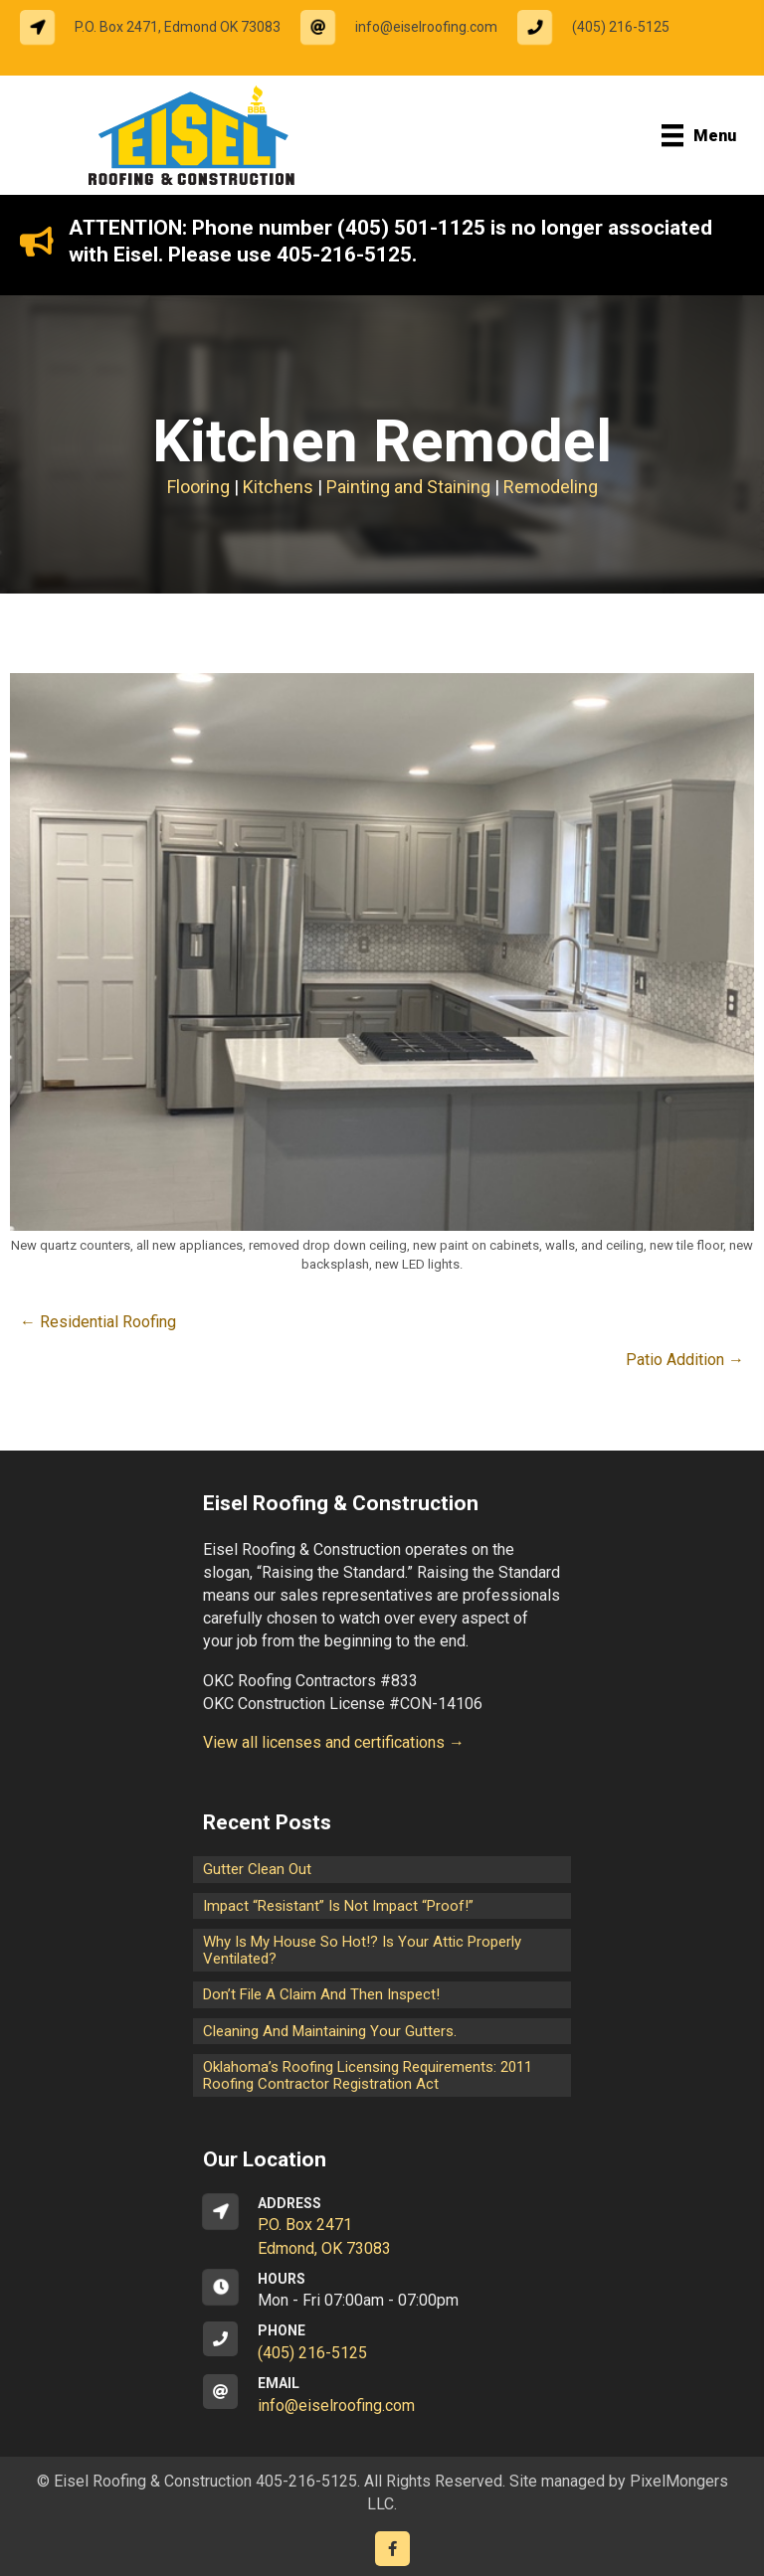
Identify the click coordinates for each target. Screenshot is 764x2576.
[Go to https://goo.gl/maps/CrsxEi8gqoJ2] (382, 2227)
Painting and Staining (408, 486)
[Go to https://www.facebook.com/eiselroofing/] (392, 2548)
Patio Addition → (685, 1359)
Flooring (198, 486)
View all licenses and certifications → (334, 1742)
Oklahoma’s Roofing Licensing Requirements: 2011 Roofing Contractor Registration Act (367, 2075)
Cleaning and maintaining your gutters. (330, 2031)
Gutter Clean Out (257, 1869)
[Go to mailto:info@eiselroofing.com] (408, 27)
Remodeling (550, 486)
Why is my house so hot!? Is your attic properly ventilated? (362, 1950)
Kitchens (278, 486)
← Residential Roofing (98, 1321)
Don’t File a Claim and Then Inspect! (321, 1994)
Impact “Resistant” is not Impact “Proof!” (338, 1906)
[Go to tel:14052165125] (603, 27)
